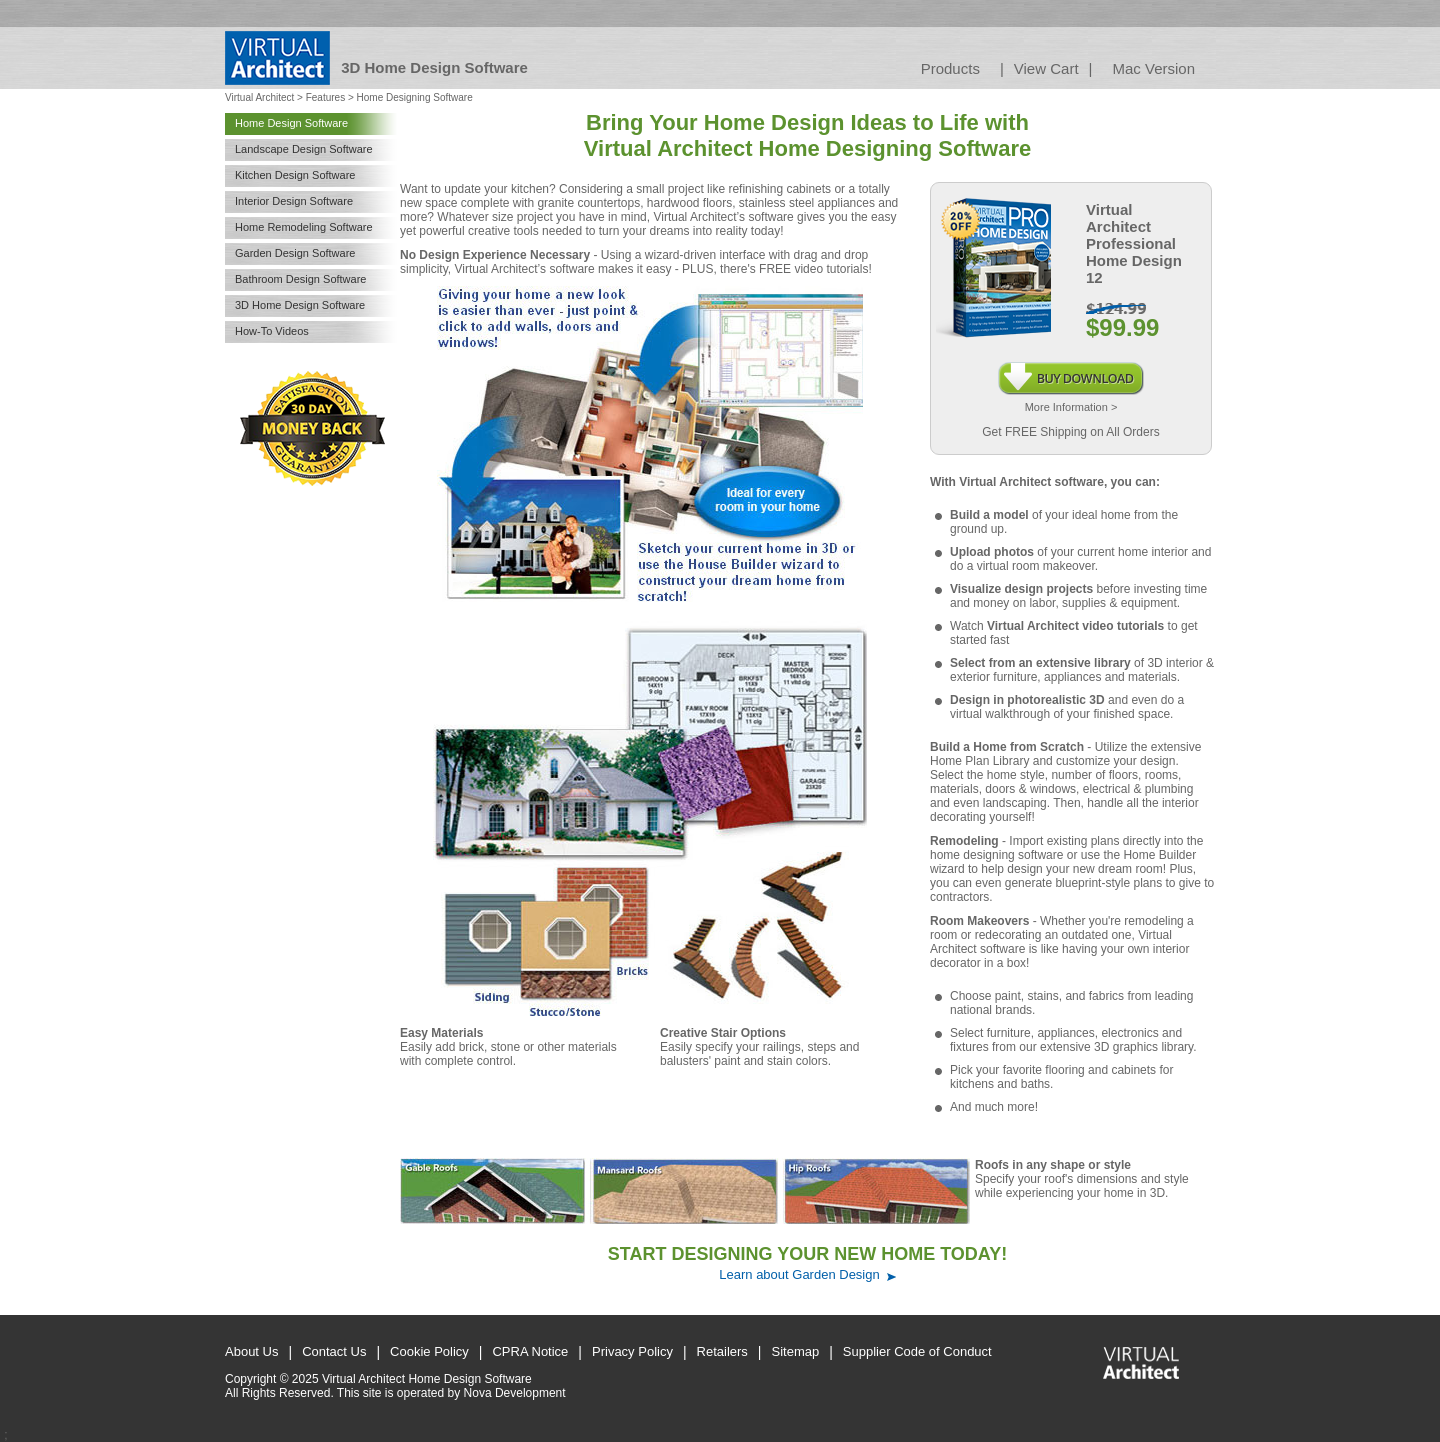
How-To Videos (272, 331)
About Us (251, 1351)
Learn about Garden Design (799, 1274)
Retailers (722, 1351)
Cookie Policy (429, 1351)
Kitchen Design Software (295, 175)
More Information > (1071, 407)
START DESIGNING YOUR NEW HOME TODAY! (807, 1254)
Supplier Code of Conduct (917, 1351)
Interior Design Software (294, 201)
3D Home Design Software (300, 305)
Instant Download (1071, 369)
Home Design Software (291, 123)
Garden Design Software (295, 253)
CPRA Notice (530, 1351)
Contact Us (334, 1351)
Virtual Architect (259, 97)
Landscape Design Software (304, 149)
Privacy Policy (632, 1351)
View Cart (1046, 68)
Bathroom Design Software (300, 279)
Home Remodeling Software (304, 227)
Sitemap (796, 1351)
